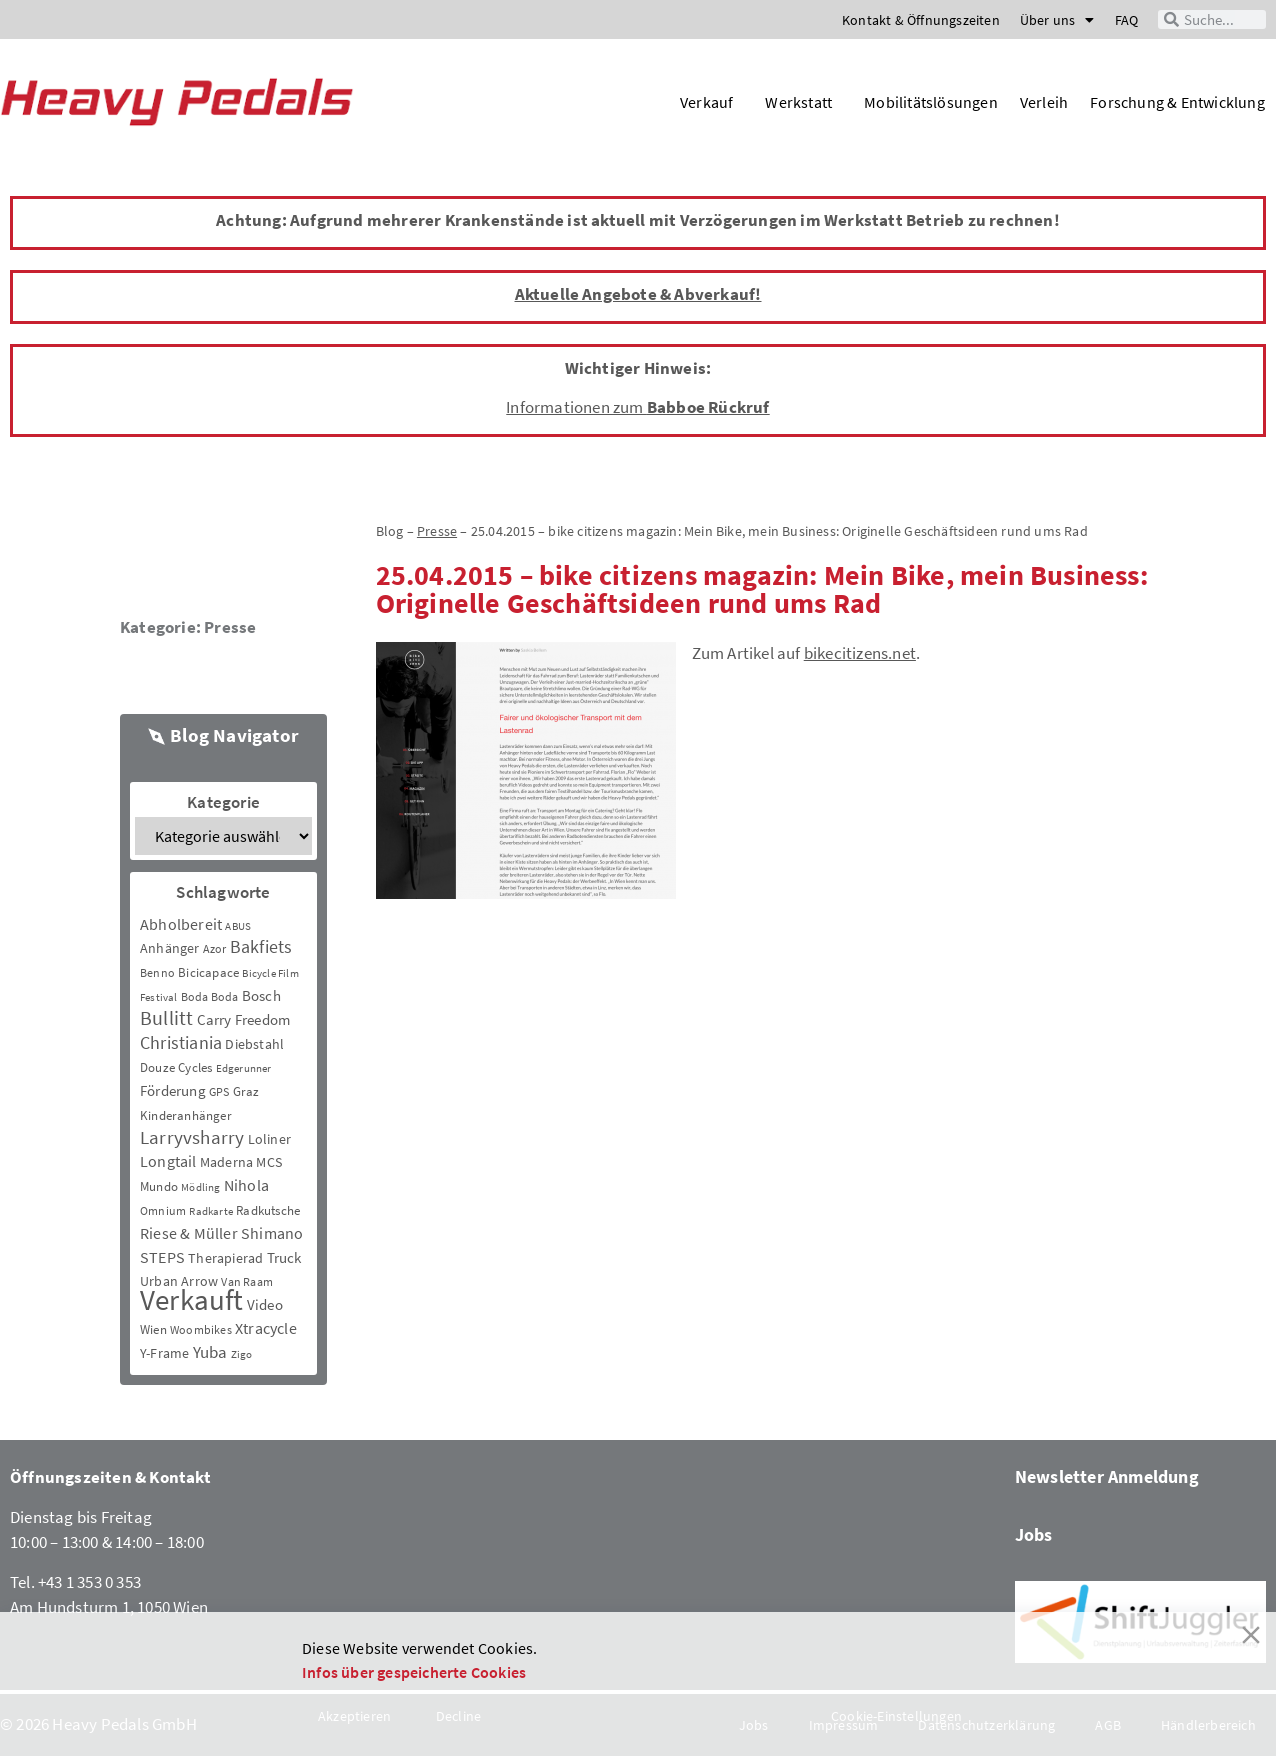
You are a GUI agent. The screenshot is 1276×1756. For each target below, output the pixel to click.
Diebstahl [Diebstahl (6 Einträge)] (254, 1044)
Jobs (1034, 1534)
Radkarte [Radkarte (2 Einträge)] (211, 1211)
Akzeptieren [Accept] (354, 1716)
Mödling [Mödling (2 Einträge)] (200, 1187)
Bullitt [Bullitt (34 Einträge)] (166, 1018)
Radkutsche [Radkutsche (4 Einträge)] (268, 1210)
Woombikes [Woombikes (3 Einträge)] (201, 1329)
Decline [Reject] (458, 1716)
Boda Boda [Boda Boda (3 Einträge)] (210, 996)
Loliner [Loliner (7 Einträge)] (269, 1139)
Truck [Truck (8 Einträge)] (284, 1257)
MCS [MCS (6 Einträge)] (269, 1162)
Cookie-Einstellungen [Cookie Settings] (896, 1716)
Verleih (1044, 102)
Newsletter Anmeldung (1107, 1476)
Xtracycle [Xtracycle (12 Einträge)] (266, 1328)
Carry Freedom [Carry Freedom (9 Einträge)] (244, 1019)
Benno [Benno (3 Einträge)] (157, 972)
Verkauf (711, 102)
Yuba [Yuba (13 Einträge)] (210, 1352)
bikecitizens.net (860, 653)
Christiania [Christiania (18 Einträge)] (181, 1042)
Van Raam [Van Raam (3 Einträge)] (247, 1281)
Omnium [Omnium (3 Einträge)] (163, 1210)
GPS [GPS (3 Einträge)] (219, 1091)
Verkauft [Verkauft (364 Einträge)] (192, 1299)
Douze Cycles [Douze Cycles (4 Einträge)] (176, 1067)
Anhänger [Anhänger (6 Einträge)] (170, 948)
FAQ (1127, 20)
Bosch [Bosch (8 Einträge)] (261, 995)
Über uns (1057, 20)
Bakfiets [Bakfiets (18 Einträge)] (261, 946)
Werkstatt (803, 102)
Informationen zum (637, 407)
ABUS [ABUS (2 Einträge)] (238, 926)
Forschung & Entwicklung (1177, 102)
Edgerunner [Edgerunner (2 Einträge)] (244, 1068)
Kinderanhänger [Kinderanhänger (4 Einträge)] (186, 1115)
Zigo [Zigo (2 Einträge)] (242, 1354)
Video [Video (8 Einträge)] (265, 1304)
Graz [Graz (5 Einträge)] (246, 1091)
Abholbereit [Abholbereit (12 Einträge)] (181, 924)
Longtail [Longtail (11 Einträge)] (168, 1161)
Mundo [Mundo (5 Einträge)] (159, 1186)
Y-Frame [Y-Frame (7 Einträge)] (164, 1353)
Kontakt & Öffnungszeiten (921, 20)
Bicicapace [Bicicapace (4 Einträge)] (208, 972)
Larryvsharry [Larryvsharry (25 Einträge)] (192, 1137)
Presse (230, 627)
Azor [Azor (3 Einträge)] (215, 948)
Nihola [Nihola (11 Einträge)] (246, 1185)
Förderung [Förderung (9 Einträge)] (173, 1090)
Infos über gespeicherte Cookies (414, 1672)
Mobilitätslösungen (931, 102)
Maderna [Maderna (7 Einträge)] (226, 1162)
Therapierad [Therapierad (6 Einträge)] (225, 1258)
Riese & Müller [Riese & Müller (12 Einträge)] (189, 1233)
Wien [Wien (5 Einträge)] (153, 1329)
